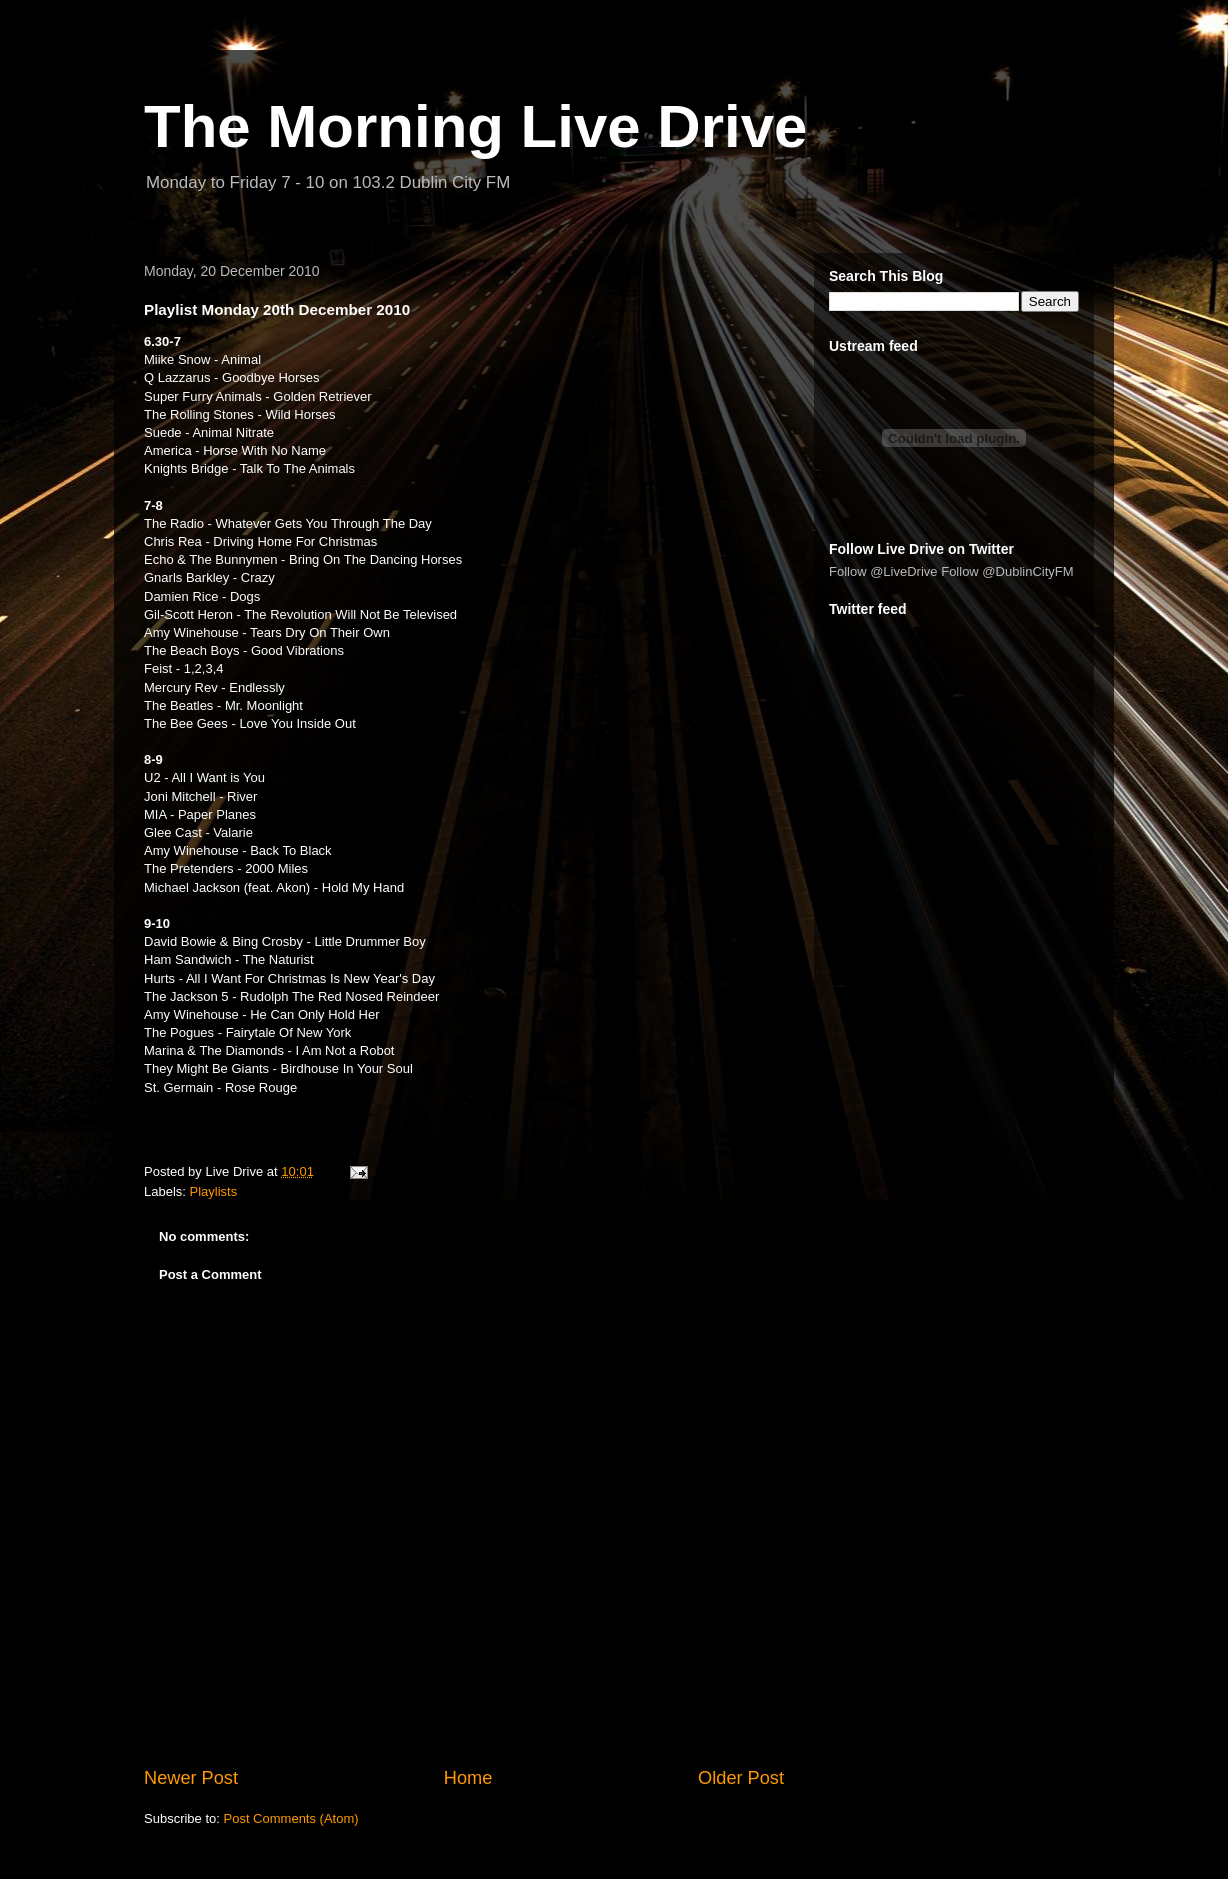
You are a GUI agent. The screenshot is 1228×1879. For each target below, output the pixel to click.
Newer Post (191, 1778)
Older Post (741, 1778)
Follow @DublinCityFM (1007, 571)
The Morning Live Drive (475, 126)
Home (468, 1778)
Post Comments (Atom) (291, 1818)
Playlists (214, 1191)
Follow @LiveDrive (883, 571)
